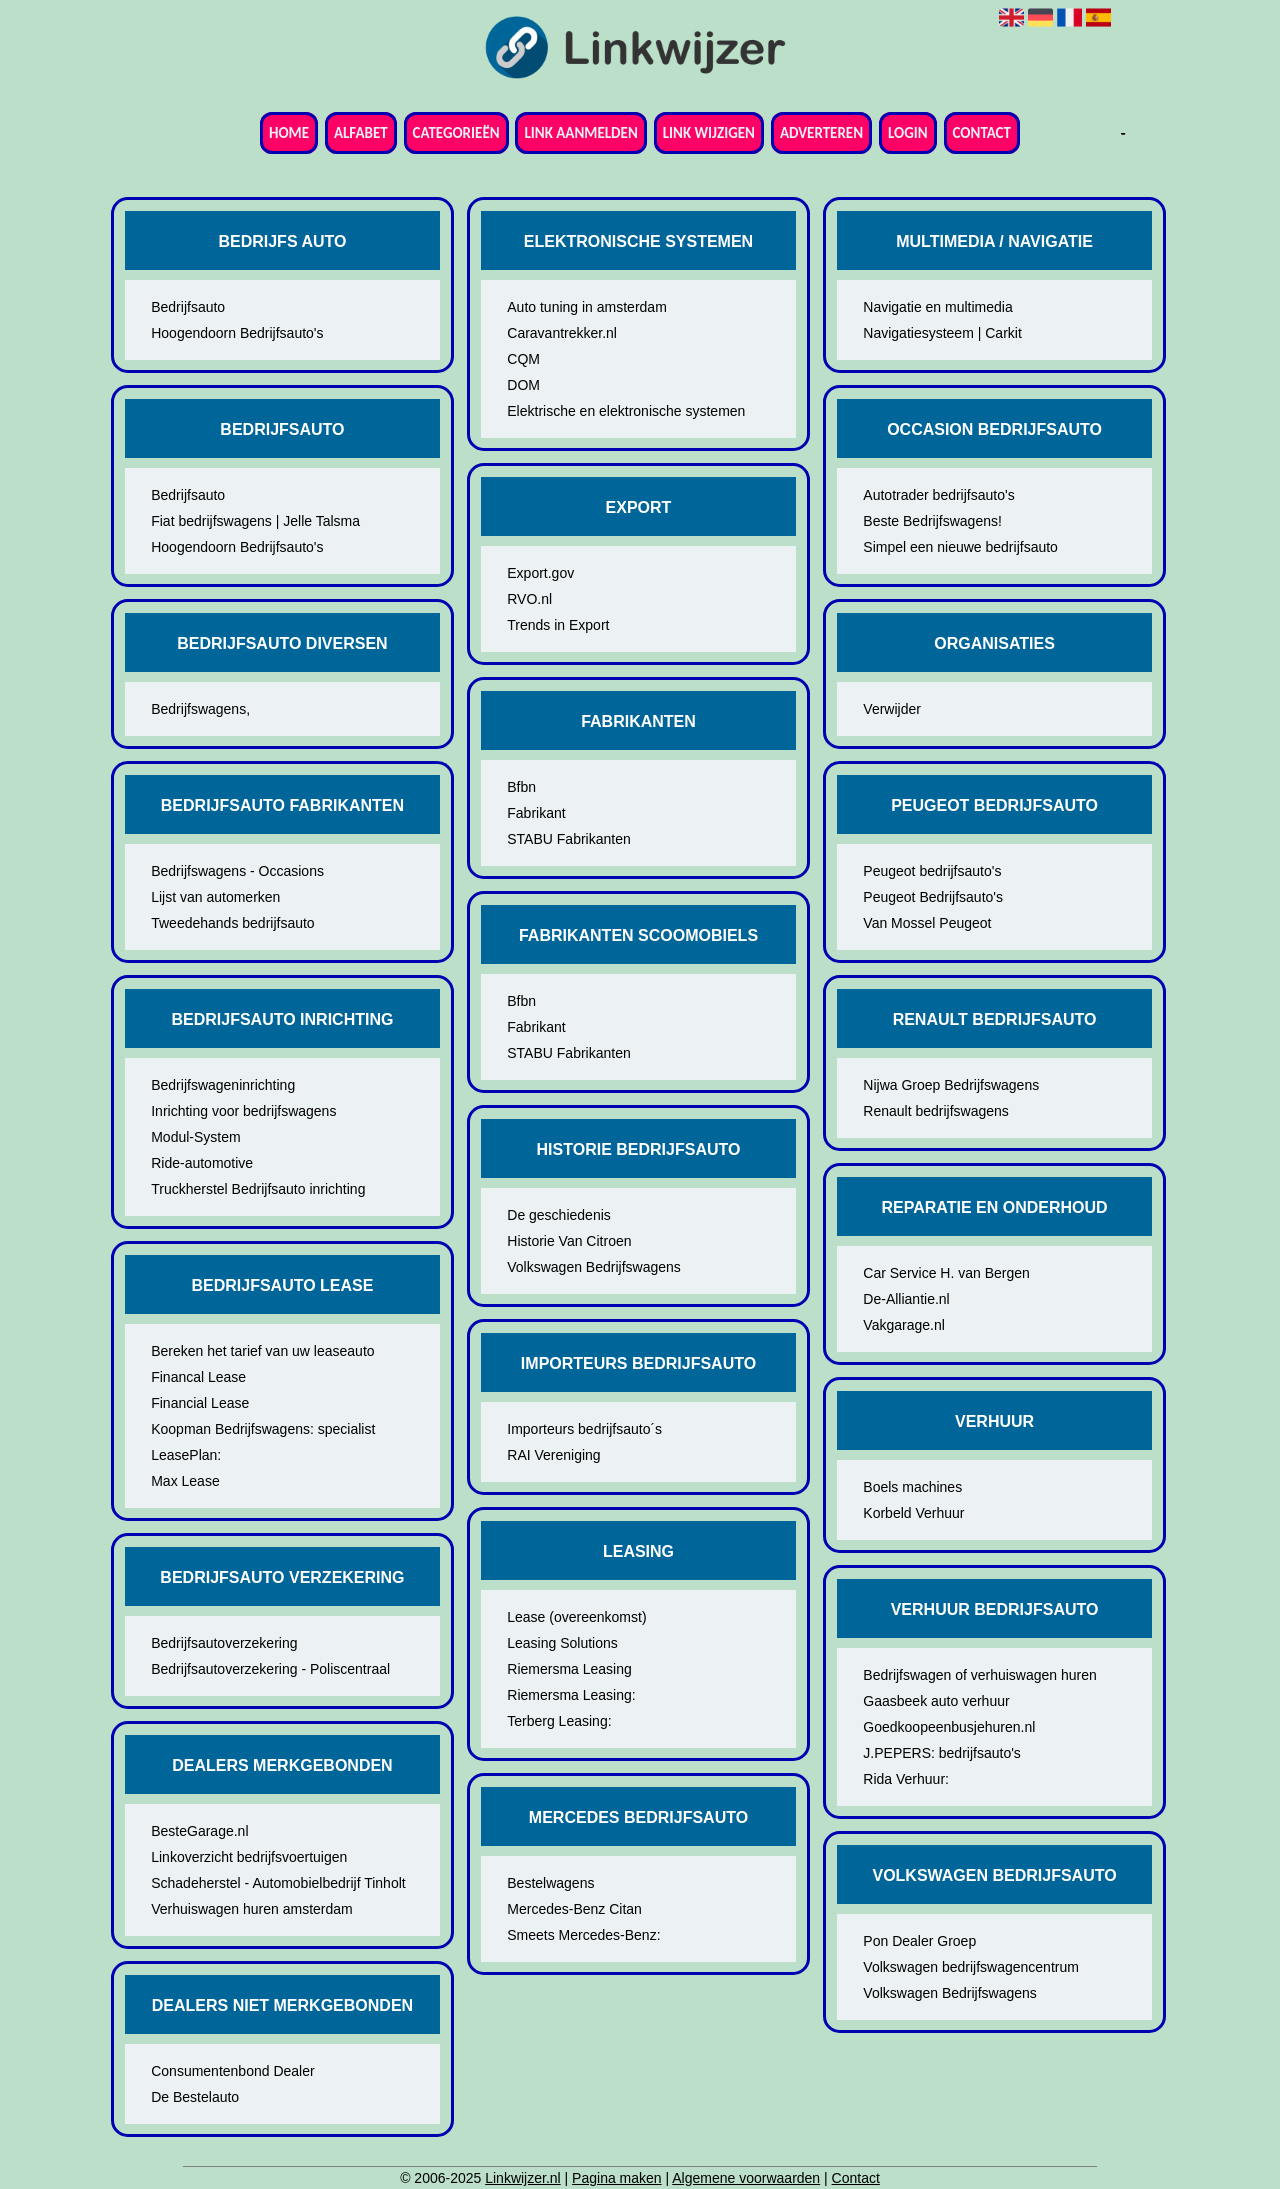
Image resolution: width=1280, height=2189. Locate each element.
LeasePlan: (186, 1455)
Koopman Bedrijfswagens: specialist (263, 1429)
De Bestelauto (195, 2097)
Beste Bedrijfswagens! (932, 521)
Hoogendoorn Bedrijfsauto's (237, 333)
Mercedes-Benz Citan (574, 1909)
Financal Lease (198, 1377)
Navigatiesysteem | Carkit (942, 333)
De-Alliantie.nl (906, 1299)
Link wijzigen (709, 133)
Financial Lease (200, 1403)
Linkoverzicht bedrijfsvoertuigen (249, 1857)
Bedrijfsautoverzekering (224, 1643)
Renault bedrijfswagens (936, 1111)
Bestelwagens (550, 1883)
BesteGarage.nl (199, 1831)
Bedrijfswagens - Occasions (237, 871)
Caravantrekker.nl (562, 333)
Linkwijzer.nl (522, 2178)
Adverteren (821, 133)
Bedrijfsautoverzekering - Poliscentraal (270, 1669)
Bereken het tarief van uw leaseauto (262, 1351)
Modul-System (195, 1137)
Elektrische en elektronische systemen (626, 411)
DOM (523, 385)
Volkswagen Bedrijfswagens (594, 1267)
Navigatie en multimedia (937, 307)
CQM (523, 359)
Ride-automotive (202, 1163)
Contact (982, 133)
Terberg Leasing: (559, 1721)
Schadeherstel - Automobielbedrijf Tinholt (278, 1883)
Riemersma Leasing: (571, 1695)
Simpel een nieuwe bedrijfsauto (960, 547)
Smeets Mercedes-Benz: (583, 1935)
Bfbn (521, 787)
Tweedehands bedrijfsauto (232, 923)
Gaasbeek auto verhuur (936, 1701)
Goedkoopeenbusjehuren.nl (949, 1727)
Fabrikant (536, 813)
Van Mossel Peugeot (927, 923)
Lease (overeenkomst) (576, 1617)
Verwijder (892, 709)
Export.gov (540, 573)
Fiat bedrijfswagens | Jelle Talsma (255, 521)
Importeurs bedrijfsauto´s (584, 1429)
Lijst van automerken (215, 897)
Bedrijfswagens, (200, 709)
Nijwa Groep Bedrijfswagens (951, 1085)
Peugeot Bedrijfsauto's (933, 897)
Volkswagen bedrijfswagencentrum (971, 1967)
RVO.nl (529, 599)
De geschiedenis (559, 1215)
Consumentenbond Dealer (232, 2071)
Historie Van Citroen (569, 1241)
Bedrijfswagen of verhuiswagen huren (979, 1675)
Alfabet (361, 133)
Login (908, 133)
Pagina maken (617, 2178)
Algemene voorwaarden (746, 2178)
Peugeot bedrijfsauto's (932, 871)
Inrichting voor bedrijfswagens (243, 1111)
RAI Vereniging (553, 1455)
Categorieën (456, 133)
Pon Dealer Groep (919, 1941)
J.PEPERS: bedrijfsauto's (942, 1753)
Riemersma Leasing (569, 1669)
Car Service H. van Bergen (946, 1273)
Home (289, 133)
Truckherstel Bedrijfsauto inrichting (258, 1189)
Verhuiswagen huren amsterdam (252, 1909)
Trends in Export (558, 625)
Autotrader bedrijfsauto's (938, 495)
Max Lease (185, 1481)
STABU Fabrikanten (568, 839)
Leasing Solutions (562, 1643)
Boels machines (912, 1487)
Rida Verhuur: (906, 1779)
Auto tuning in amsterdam (587, 307)
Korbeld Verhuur (913, 1513)
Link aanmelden (580, 133)
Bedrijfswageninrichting (223, 1085)
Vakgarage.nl (903, 1325)
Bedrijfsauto (188, 307)
